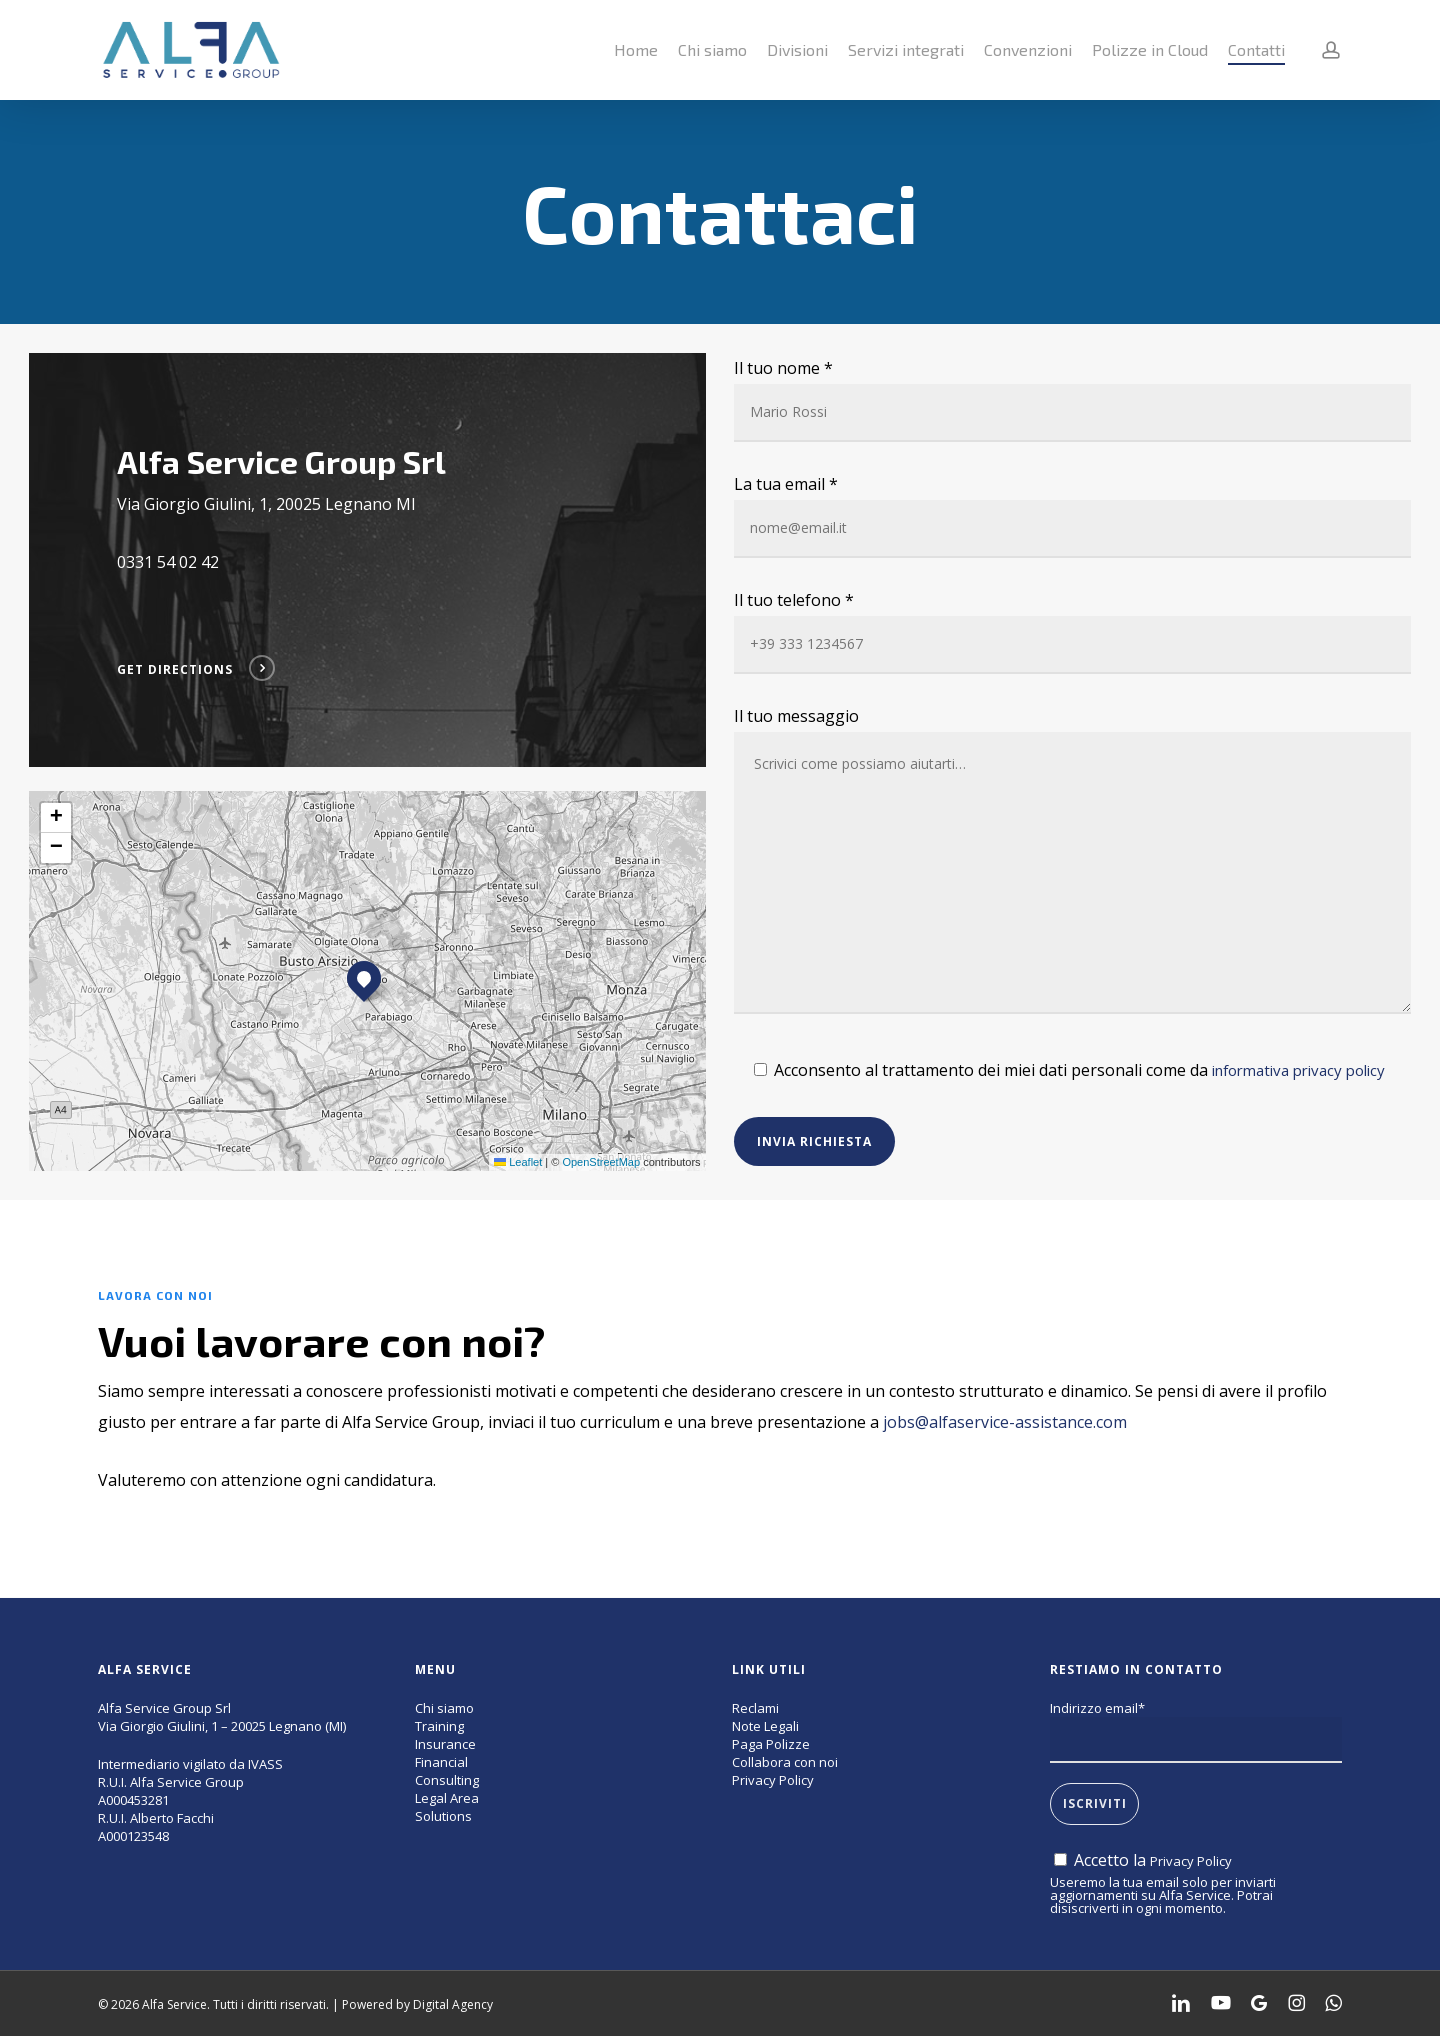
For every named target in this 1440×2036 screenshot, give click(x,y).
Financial (441, 1762)
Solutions (443, 1816)
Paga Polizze (771, 1744)
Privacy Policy (773, 1780)
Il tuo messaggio (1072, 864)
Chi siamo (444, 1708)
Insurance (445, 1744)
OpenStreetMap (601, 1162)
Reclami (755, 1708)
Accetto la (1143, 1860)
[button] (364, 978)
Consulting (447, 1780)
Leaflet (518, 1162)
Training (439, 1726)
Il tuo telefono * (1072, 631)
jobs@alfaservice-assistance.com (1005, 1422)
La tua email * (1072, 515)
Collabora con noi (785, 1762)
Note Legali (765, 1726)
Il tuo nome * (1072, 399)
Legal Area (447, 1798)
